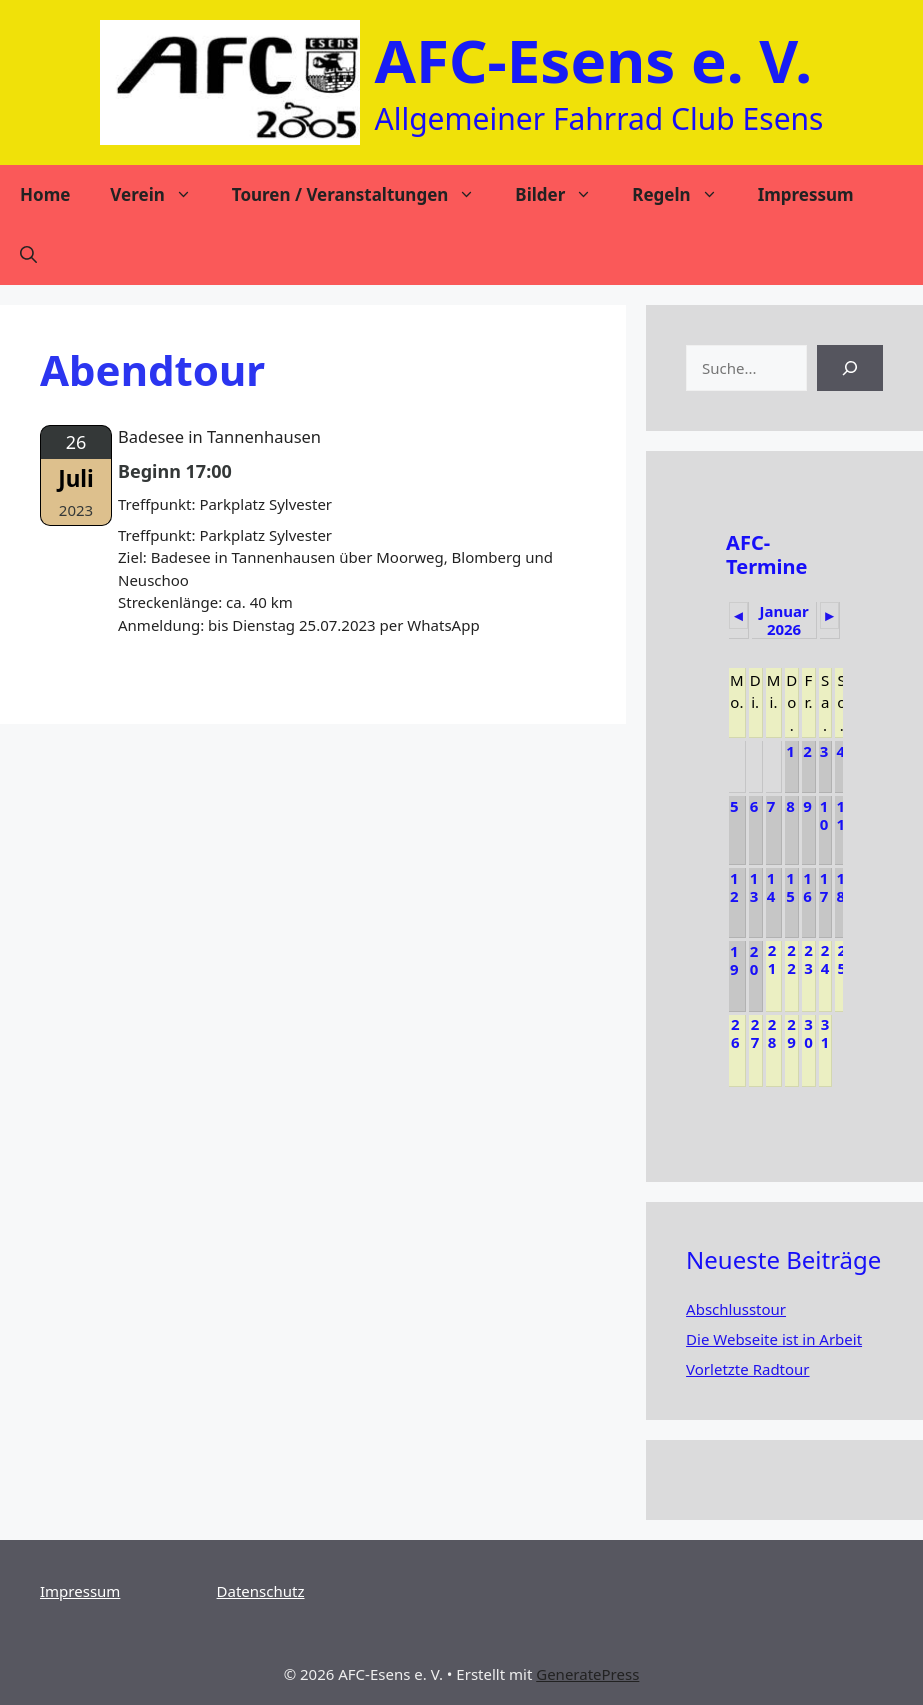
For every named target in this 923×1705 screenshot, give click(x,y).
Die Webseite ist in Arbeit (774, 1339)
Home (45, 194)
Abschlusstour (736, 1309)
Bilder (563, 195)
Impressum (806, 194)
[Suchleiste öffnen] (28, 255)
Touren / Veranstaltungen (364, 195)
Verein (160, 195)
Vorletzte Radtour (747, 1369)
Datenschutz (261, 1591)
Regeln (684, 195)
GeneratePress (587, 1674)
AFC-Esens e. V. (594, 60)
